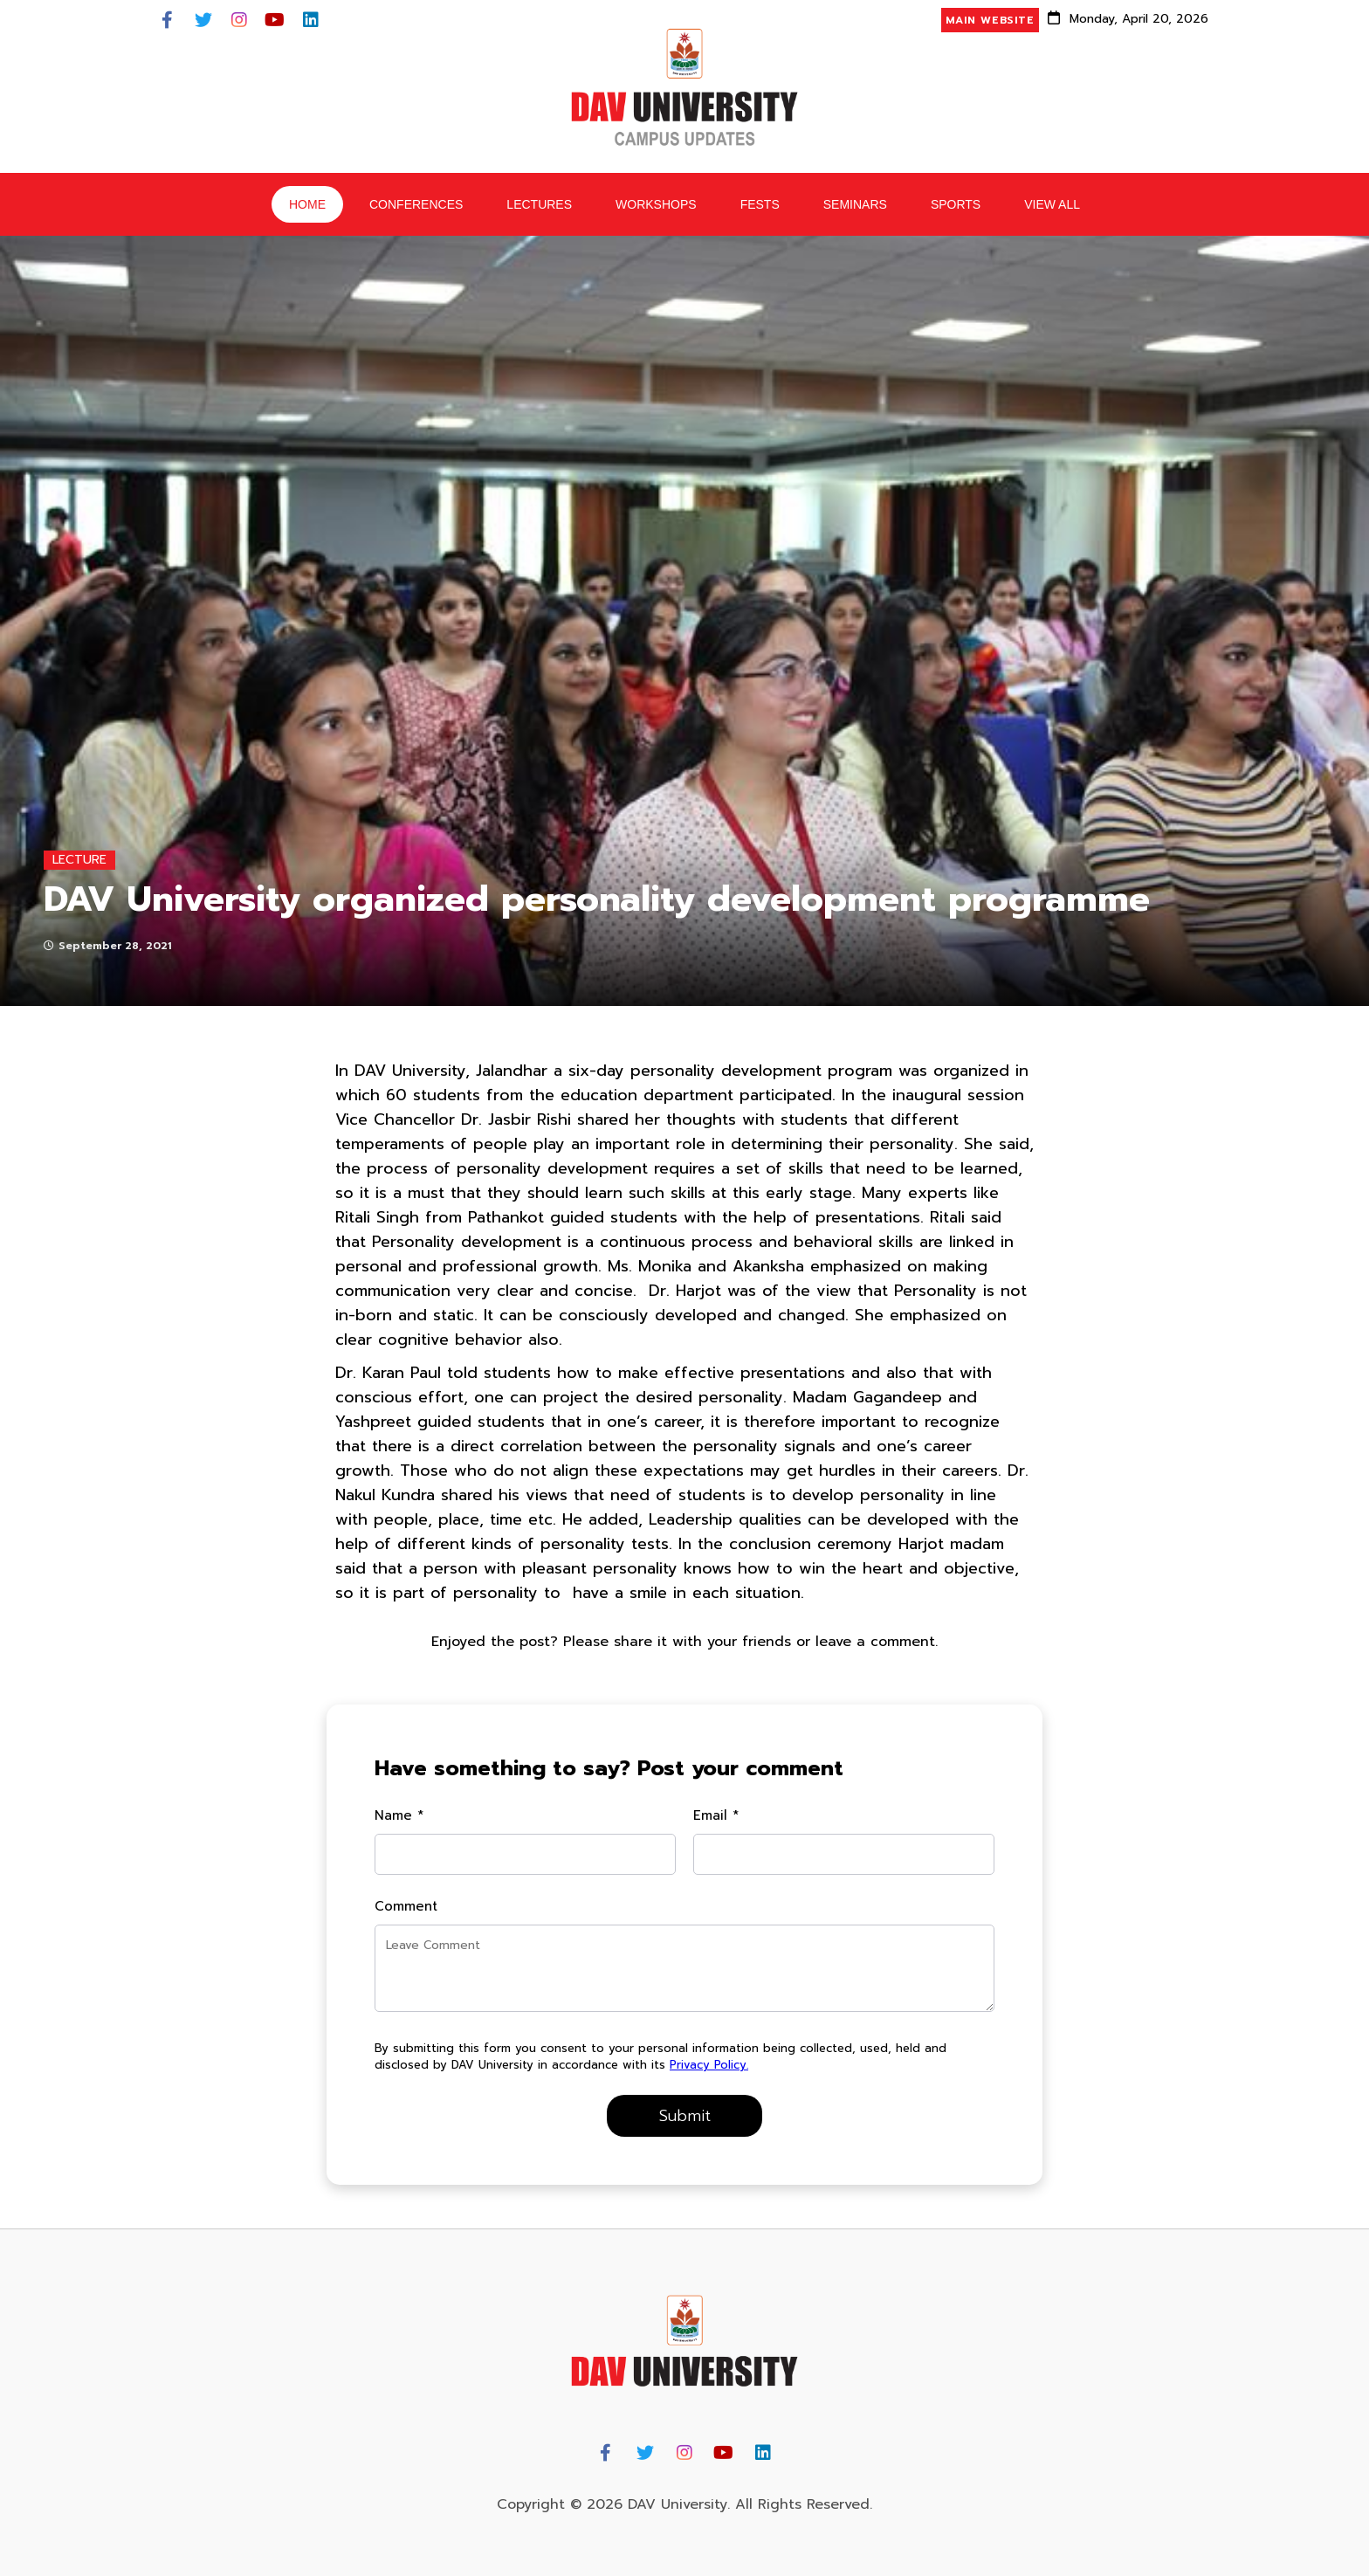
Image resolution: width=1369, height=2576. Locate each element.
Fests (760, 204)
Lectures (539, 204)
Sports (955, 204)
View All (1052, 204)
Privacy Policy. (709, 2064)
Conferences (416, 204)
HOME (307, 204)
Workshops (656, 204)
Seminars (855, 204)
